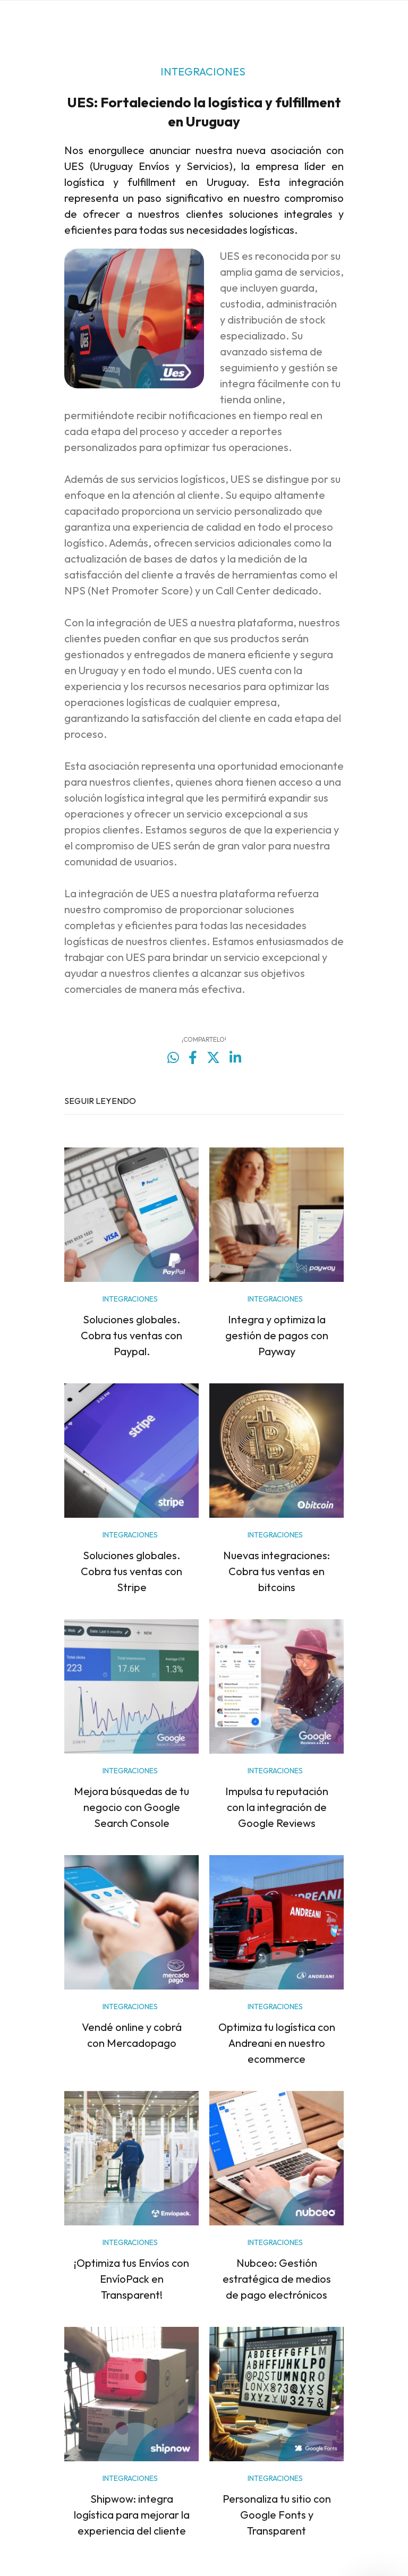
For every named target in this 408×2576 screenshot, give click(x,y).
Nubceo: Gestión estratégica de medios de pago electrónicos (277, 2278)
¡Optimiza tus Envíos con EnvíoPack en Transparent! (131, 2278)
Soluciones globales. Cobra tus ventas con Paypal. (131, 1335)
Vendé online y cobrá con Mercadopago (132, 2035)
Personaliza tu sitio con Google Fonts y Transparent (277, 2514)
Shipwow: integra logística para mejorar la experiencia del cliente (132, 2514)
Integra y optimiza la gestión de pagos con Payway (276, 1335)
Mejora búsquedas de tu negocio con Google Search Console (131, 1807)
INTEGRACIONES (202, 71)
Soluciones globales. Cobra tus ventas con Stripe (131, 1571)
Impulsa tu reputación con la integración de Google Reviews (276, 1807)
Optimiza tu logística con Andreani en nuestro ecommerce (276, 2042)
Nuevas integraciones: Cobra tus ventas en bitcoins (276, 1571)
